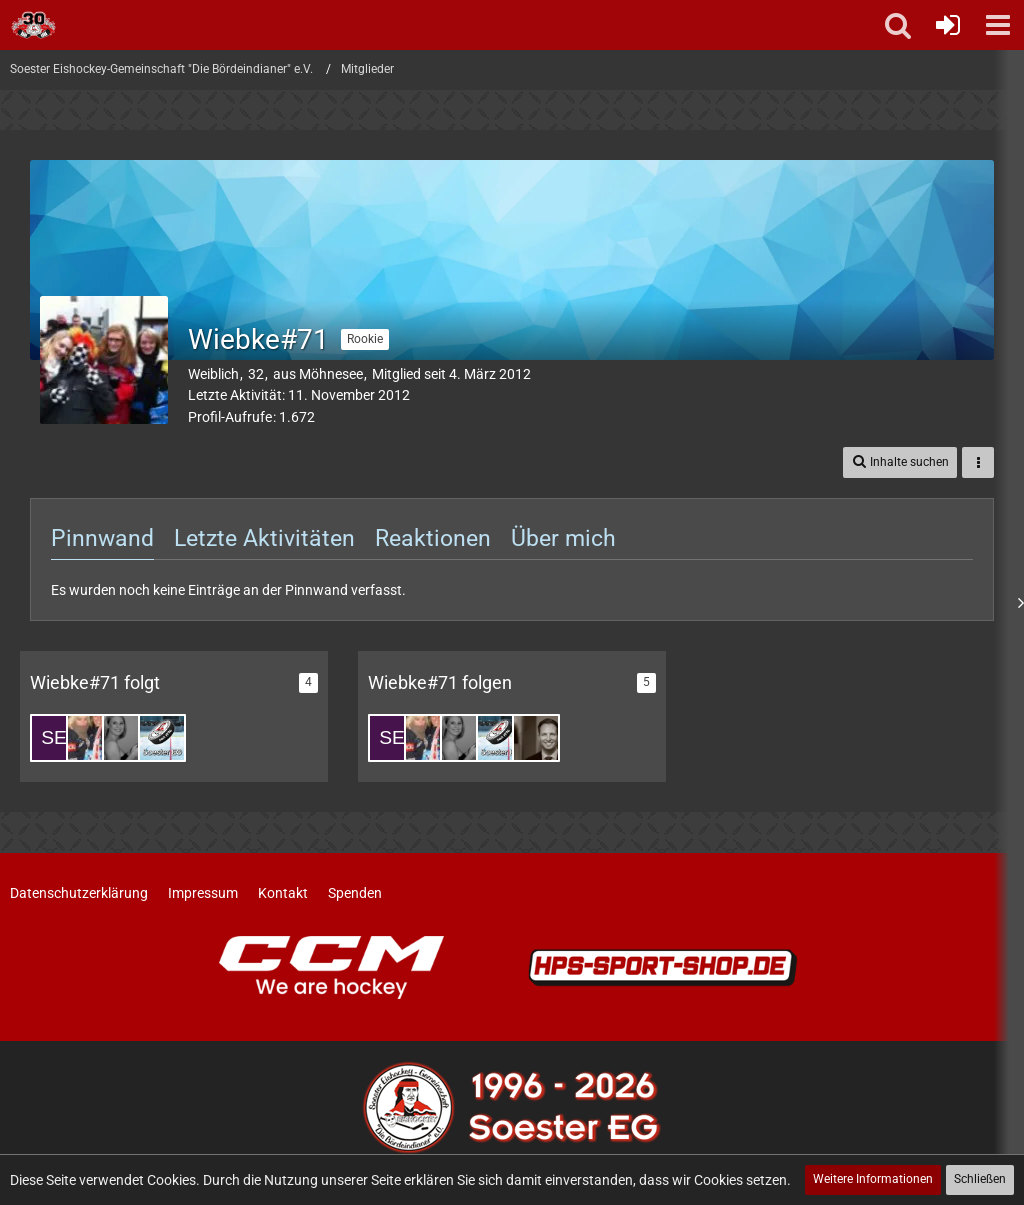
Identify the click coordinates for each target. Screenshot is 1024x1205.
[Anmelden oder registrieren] (948, 25)
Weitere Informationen (873, 1179)
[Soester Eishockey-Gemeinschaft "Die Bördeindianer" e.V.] (33, 25)
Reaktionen (433, 538)
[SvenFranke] (536, 738)
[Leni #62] (126, 738)
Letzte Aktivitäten (264, 538)
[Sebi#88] (54, 738)
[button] (998, 25)
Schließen (980, 1179)
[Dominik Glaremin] (162, 738)
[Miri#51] (90, 738)
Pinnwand (102, 538)
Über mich (563, 538)
